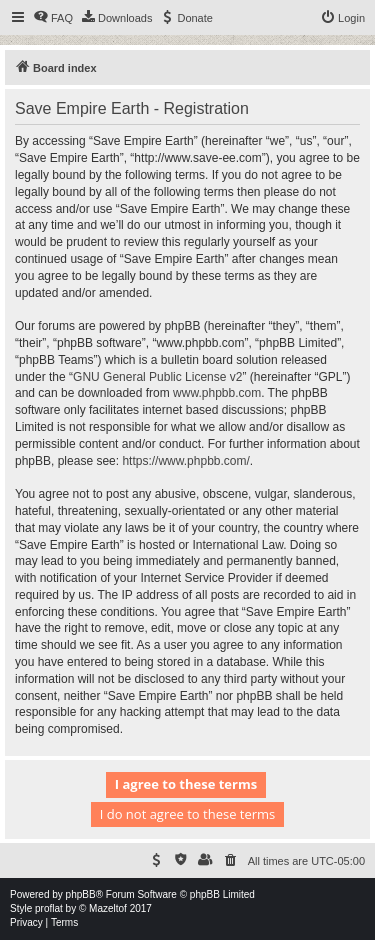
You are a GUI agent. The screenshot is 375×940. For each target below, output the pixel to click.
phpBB (81, 894)
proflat (49, 908)
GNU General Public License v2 (157, 377)
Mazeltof (108, 908)
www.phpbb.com (217, 393)
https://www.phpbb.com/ (185, 461)
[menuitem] (53, 18)
